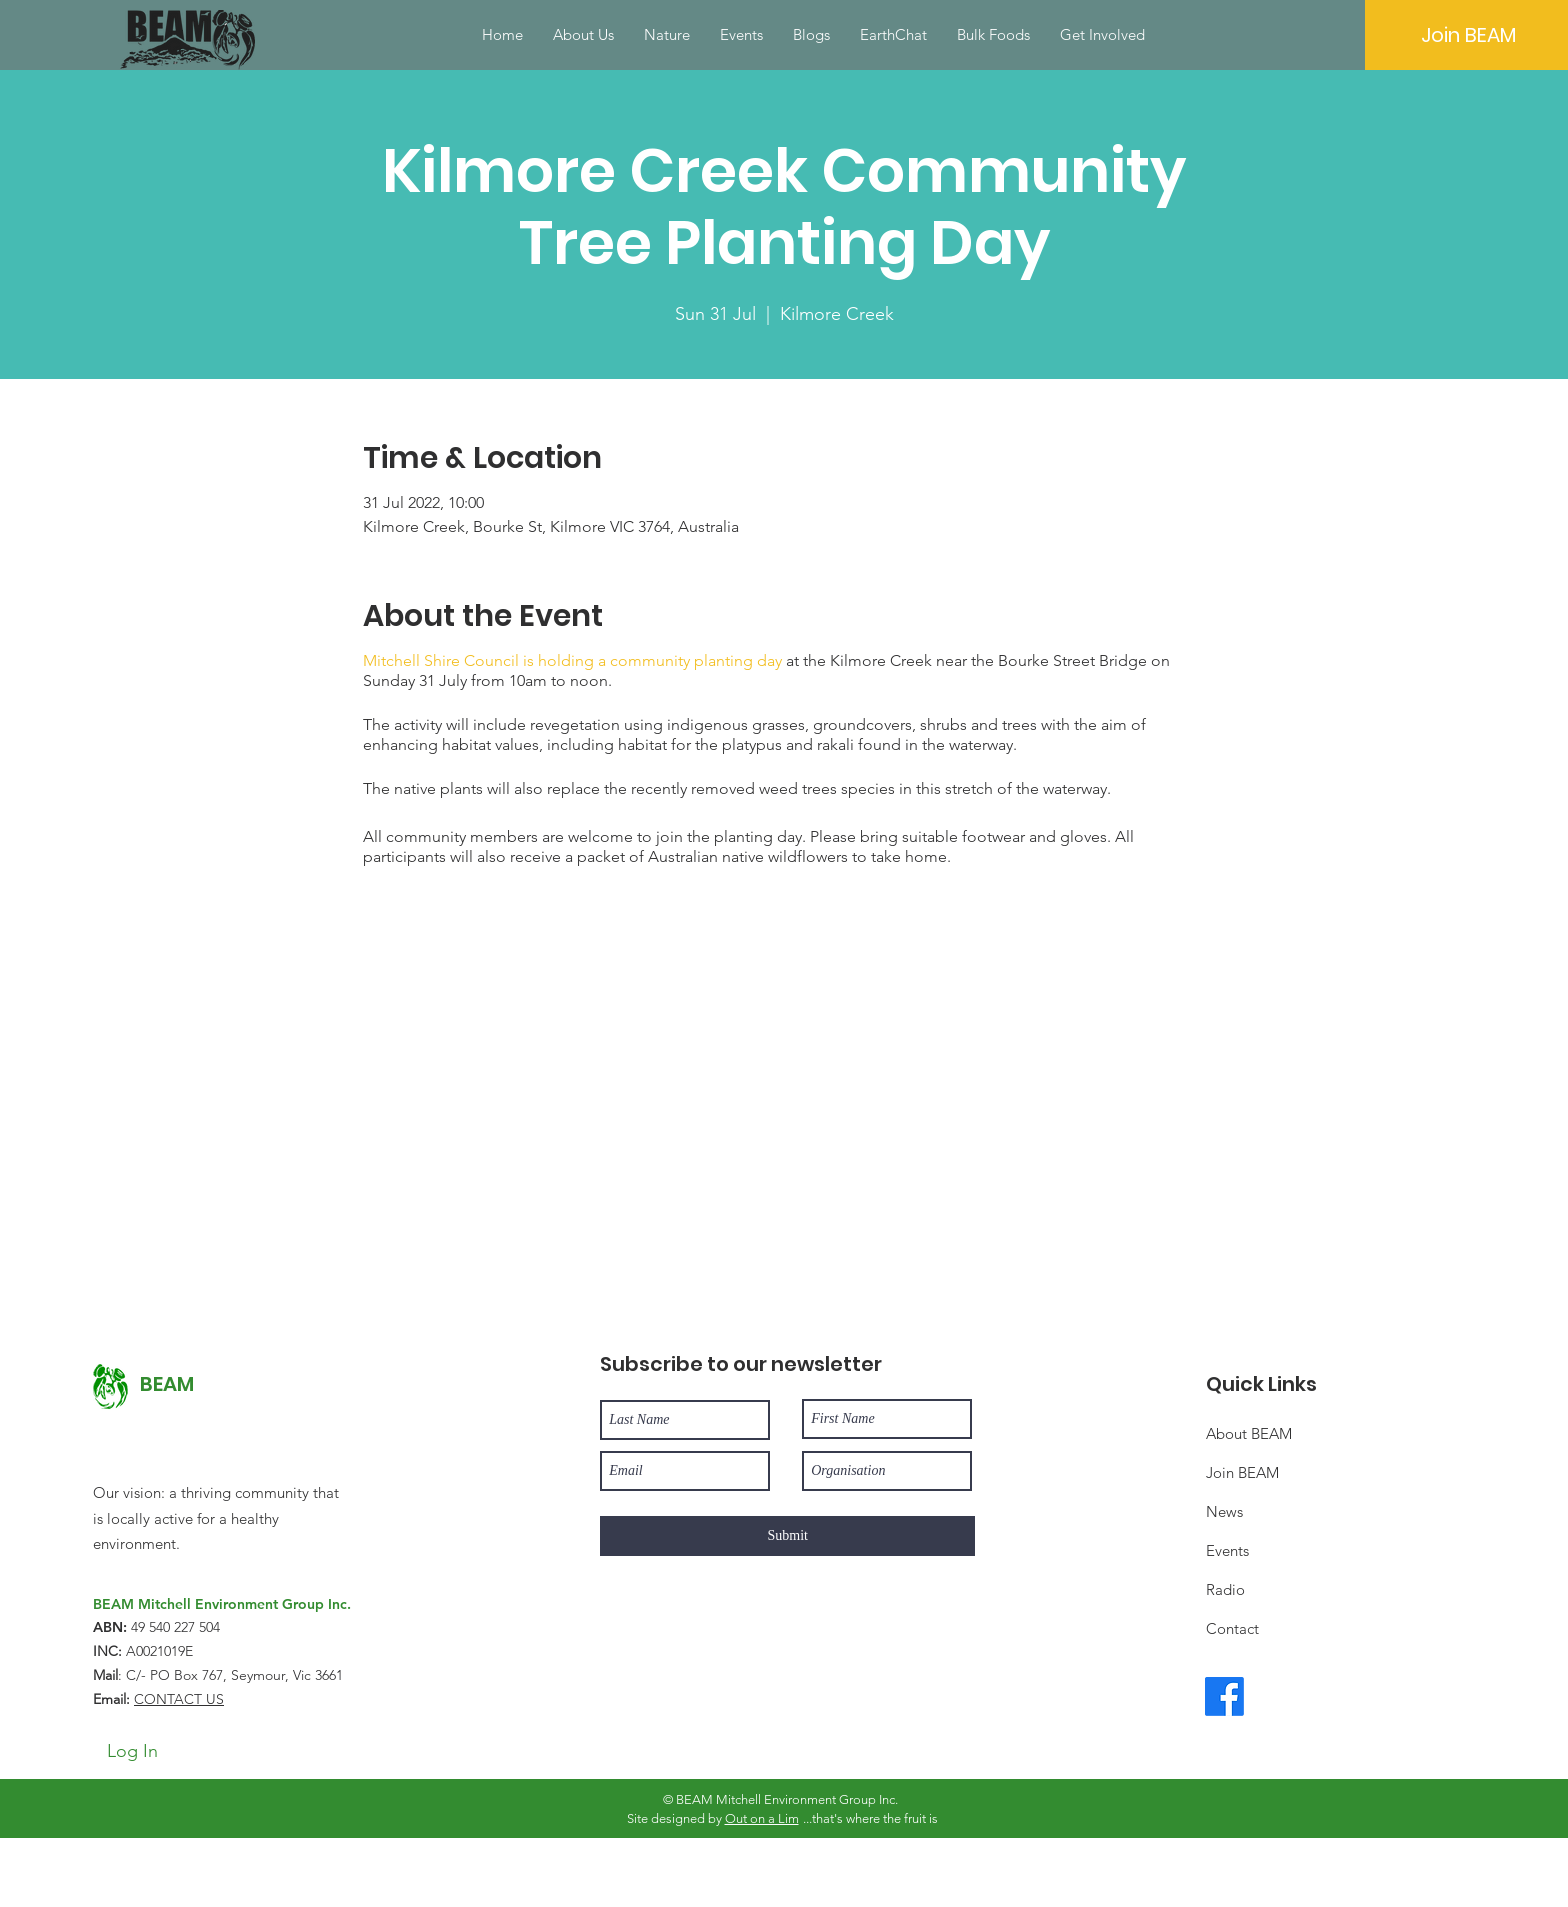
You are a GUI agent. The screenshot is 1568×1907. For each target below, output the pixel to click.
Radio (1225, 1589)
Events (1227, 1550)
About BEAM (1249, 1433)
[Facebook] (1224, 1696)
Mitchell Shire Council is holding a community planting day (572, 660)
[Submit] (787, 1536)
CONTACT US (179, 1699)
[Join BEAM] (1468, 35)
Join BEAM (1242, 1472)
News (1224, 1511)
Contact (1232, 1628)
